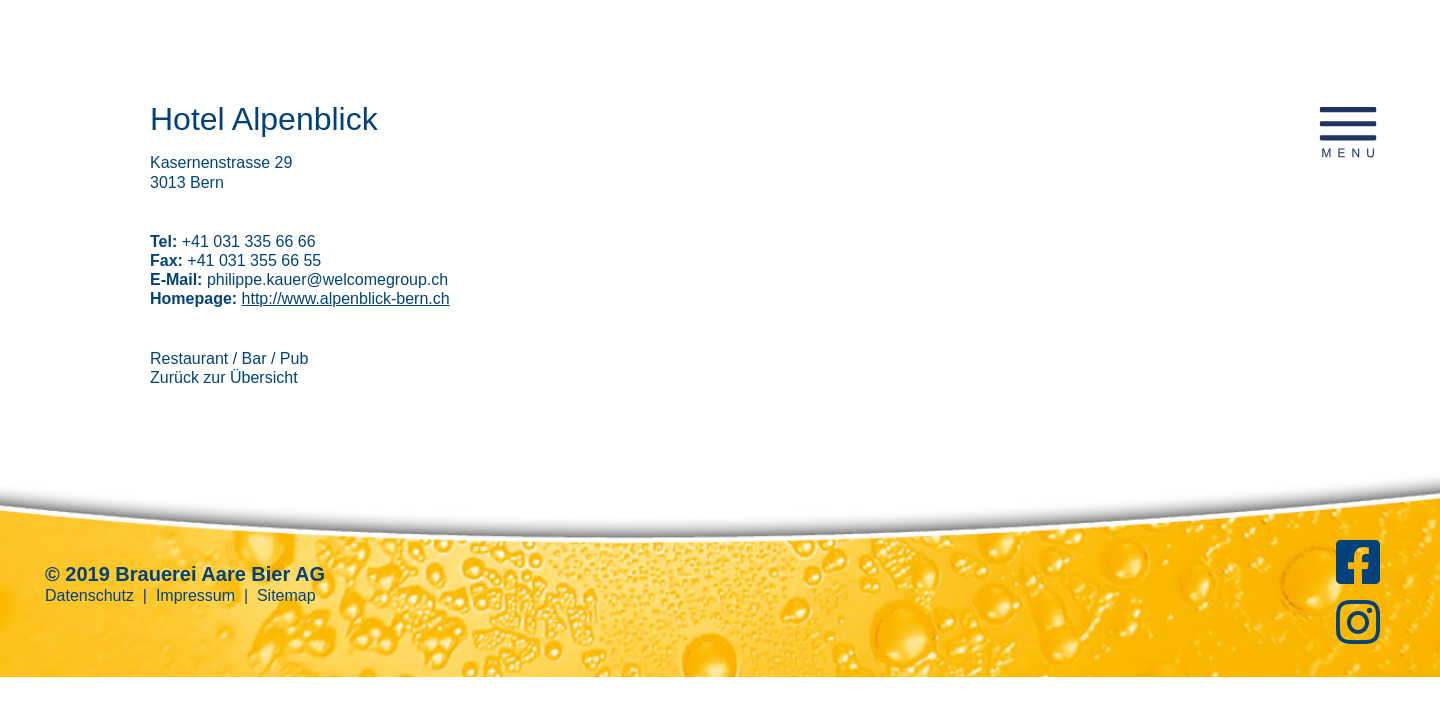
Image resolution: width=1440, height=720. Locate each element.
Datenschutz (89, 595)
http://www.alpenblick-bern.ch (346, 298)
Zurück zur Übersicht (224, 377)
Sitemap (286, 595)
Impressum (195, 595)
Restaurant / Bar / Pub (229, 358)
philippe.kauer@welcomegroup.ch (327, 279)
